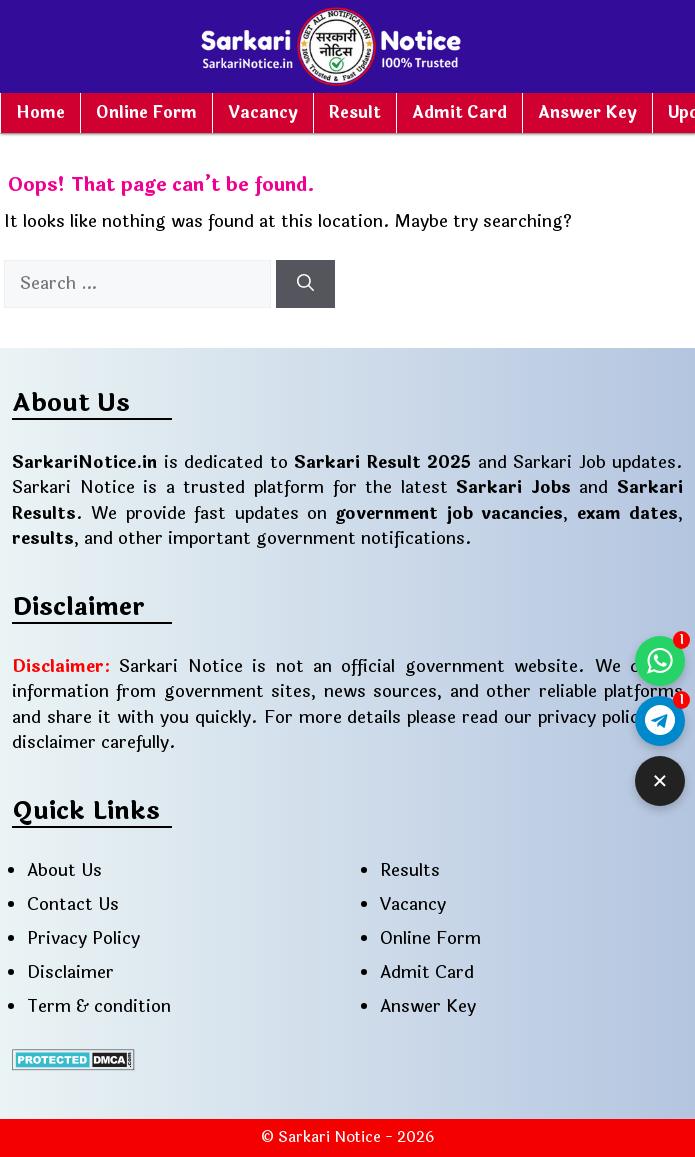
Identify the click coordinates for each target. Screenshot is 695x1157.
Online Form (146, 112)
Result (355, 112)
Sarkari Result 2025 (382, 462)
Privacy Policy (83, 938)
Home (40, 112)
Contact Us (73, 904)
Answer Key (587, 112)
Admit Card (459, 112)
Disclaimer (70, 972)
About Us (64, 870)
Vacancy (263, 112)
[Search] (305, 284)
